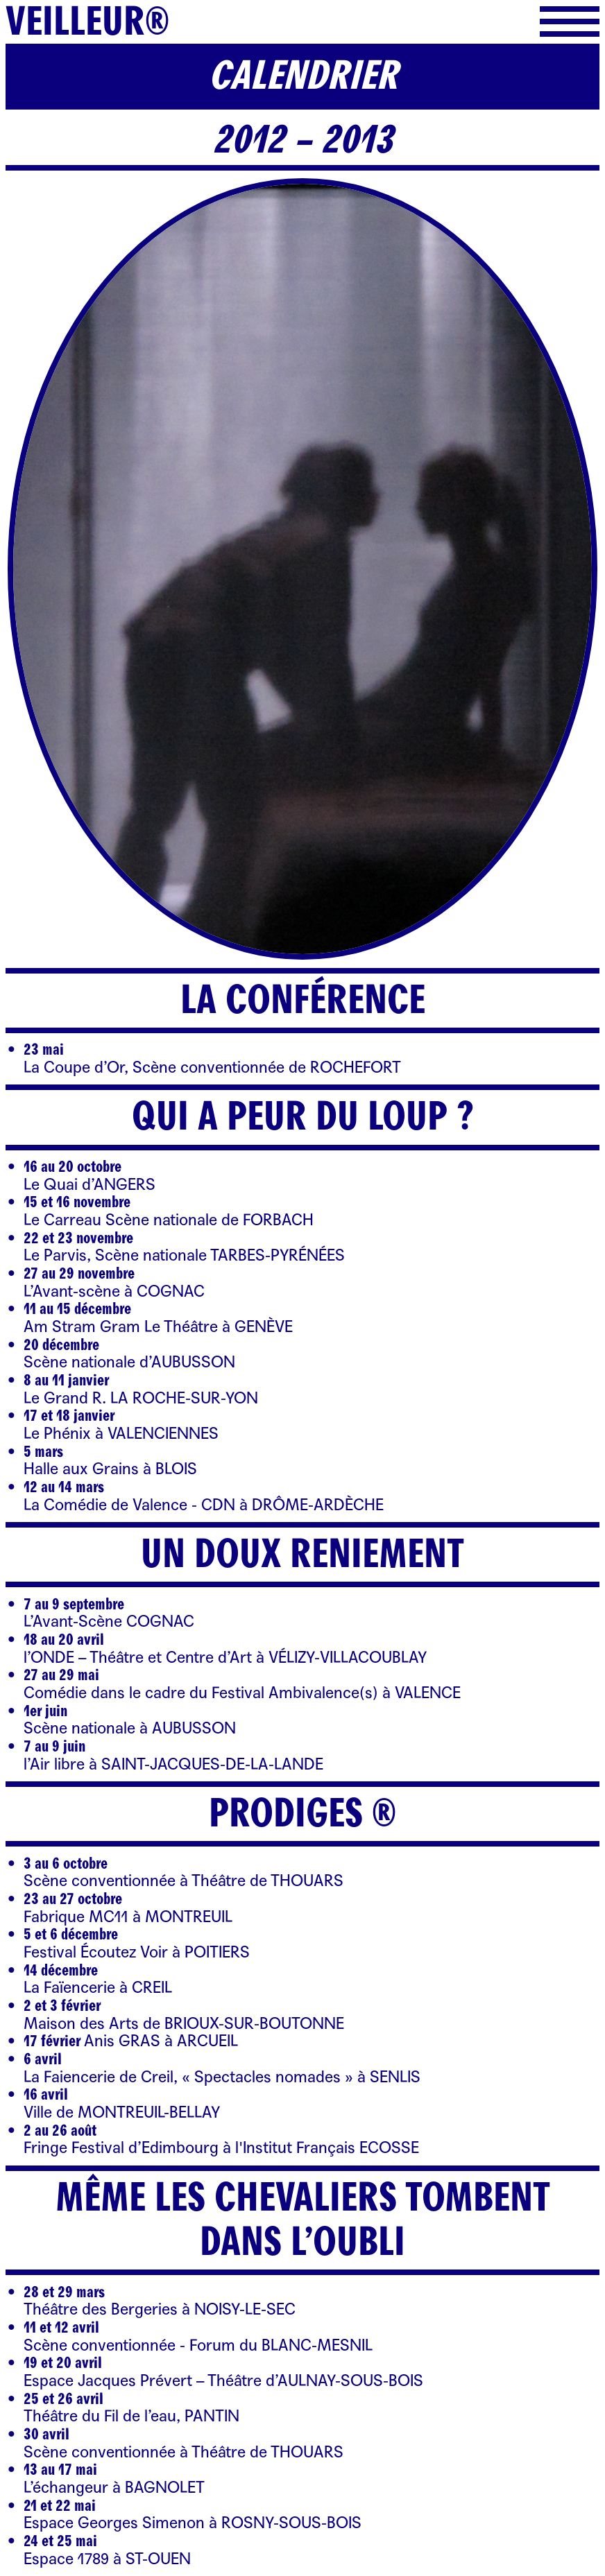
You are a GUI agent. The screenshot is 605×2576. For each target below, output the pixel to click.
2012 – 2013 (302, 140)
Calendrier (303, 76)
